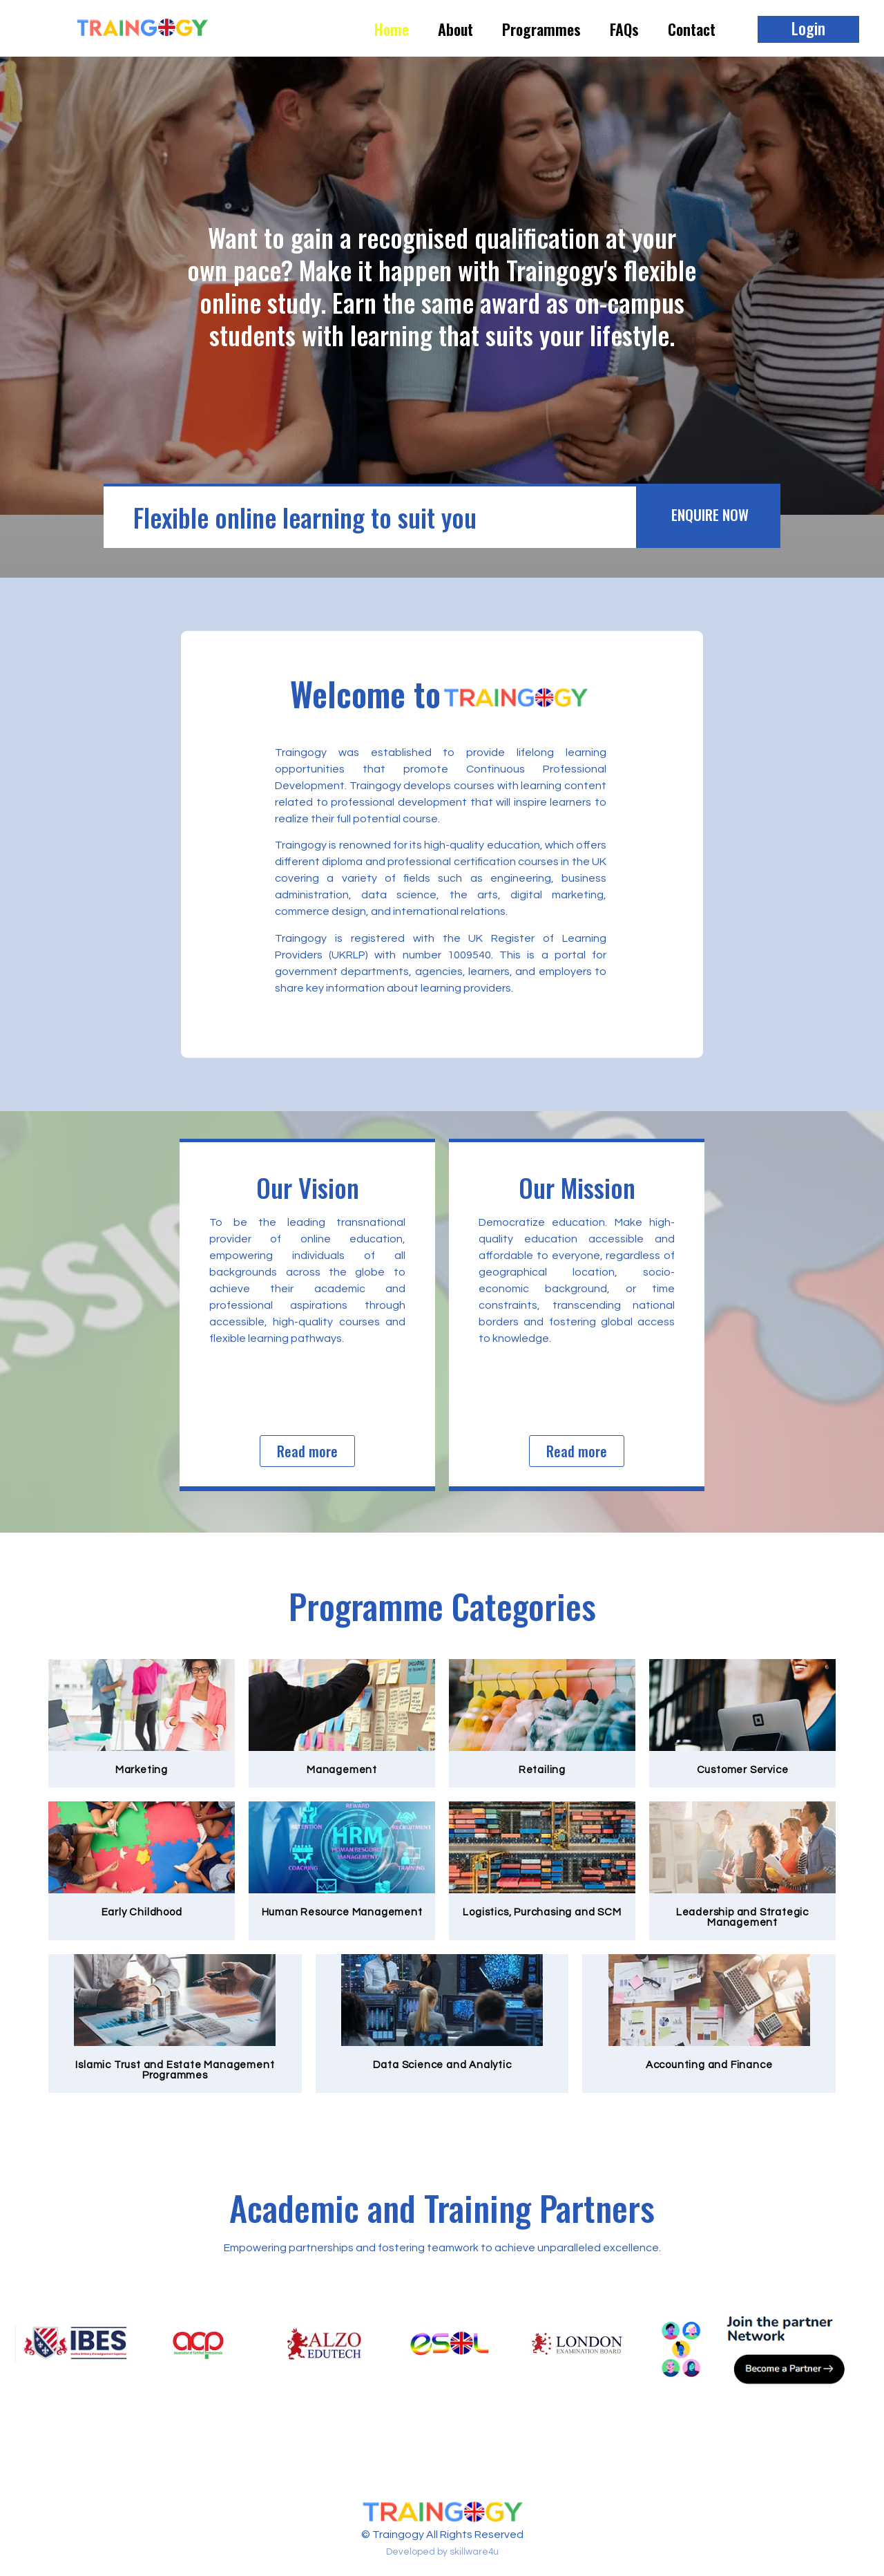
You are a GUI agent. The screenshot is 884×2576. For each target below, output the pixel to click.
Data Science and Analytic (442, 2065)
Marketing (141, 1770)
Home (391, 29)
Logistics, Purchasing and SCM (542, 1912)
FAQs (624, 29)
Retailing (542, 1770)
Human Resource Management (342, 1912)
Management (342, 1770)
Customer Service (743, 1770)
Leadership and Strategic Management (742, 1917)
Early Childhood (142, 1912)
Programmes (541, 29)
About (455, 29)
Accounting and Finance (709, 2065)
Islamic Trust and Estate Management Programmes (174, 2070)
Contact (691, 29)
